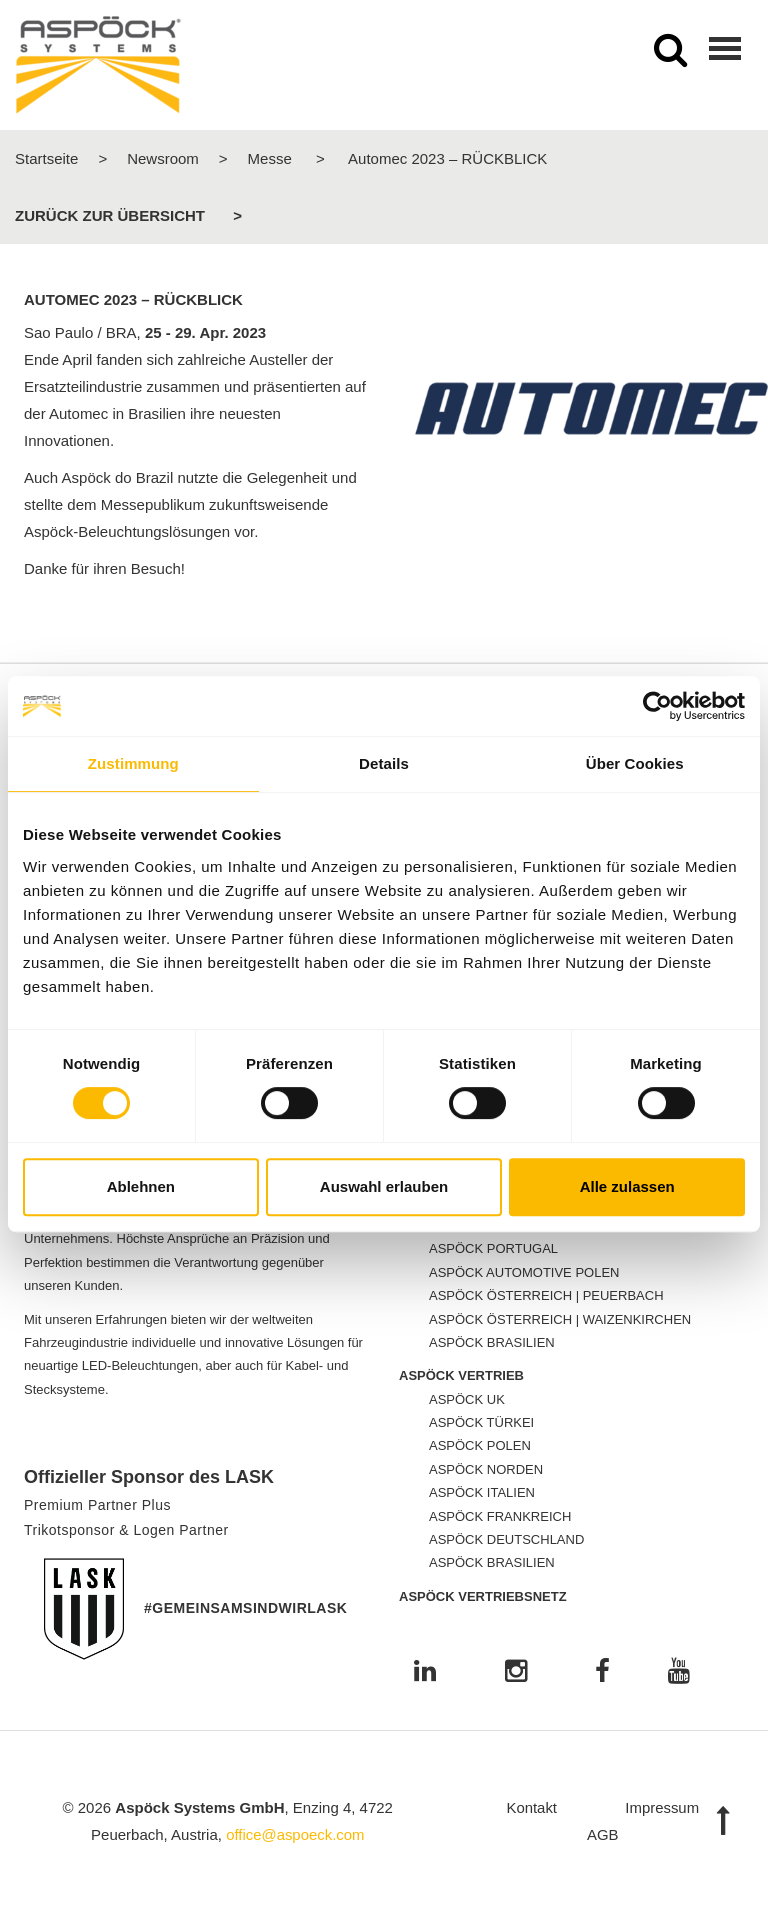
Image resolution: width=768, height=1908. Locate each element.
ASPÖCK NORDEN (486, 1469)
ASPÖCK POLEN (480, 1445)
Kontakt (531, 1807)
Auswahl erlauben (384, 1186)
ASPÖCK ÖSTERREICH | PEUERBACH (546, 1295)
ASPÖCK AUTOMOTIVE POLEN (524, 1272)
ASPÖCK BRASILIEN (492, 1342)
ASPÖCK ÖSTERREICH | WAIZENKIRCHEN (560, 1319)
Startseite (46, 158)
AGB (603, 1834)
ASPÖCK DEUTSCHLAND (506, 1539)
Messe (270, 158)
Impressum (662, 1807)
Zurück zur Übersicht (110, 215)
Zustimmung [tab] (133, 763)
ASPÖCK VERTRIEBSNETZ (483, 1596)
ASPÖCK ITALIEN (482, 1492)
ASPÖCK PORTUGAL (493, 1248)
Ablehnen (141, 1186)
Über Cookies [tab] (635, 763)
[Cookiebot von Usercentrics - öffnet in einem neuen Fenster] (657, 706)
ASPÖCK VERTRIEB (461, 1375)
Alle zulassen (627, 1186)
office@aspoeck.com (295, 1834)
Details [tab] (384, 763)
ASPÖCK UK (467, 1399)
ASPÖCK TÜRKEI (481, 1422)
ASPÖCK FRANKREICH (500, 1516)
